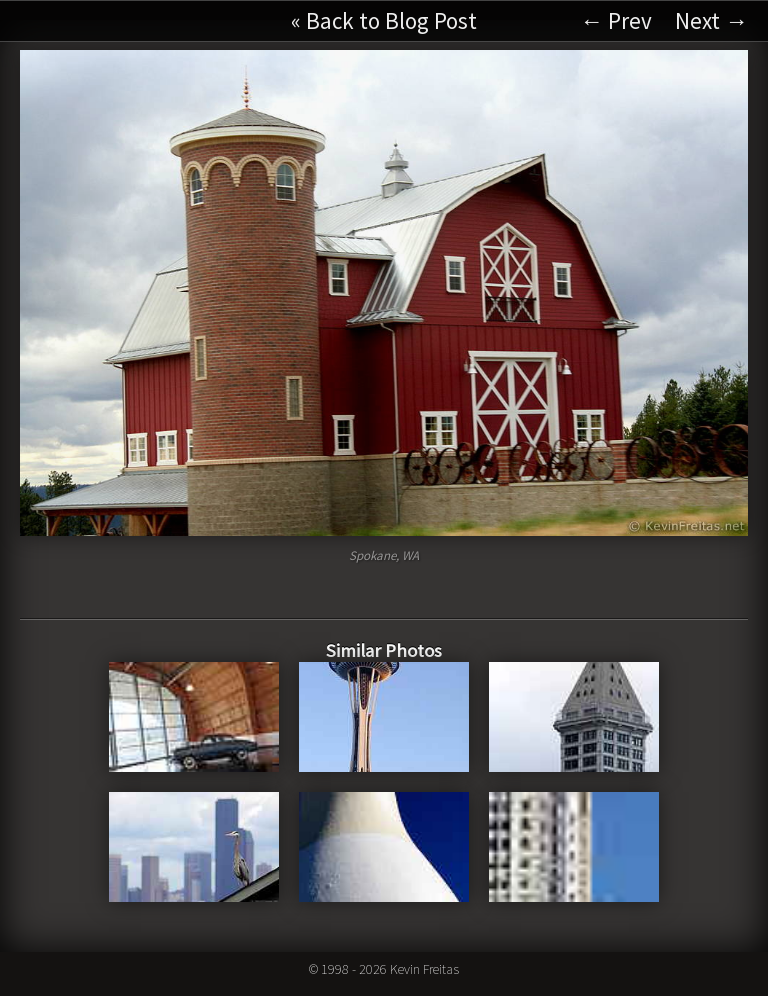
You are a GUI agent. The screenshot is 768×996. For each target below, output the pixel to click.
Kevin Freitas (424, 969)
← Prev (616, 20)
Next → (711, 20)
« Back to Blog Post (384, 20)
